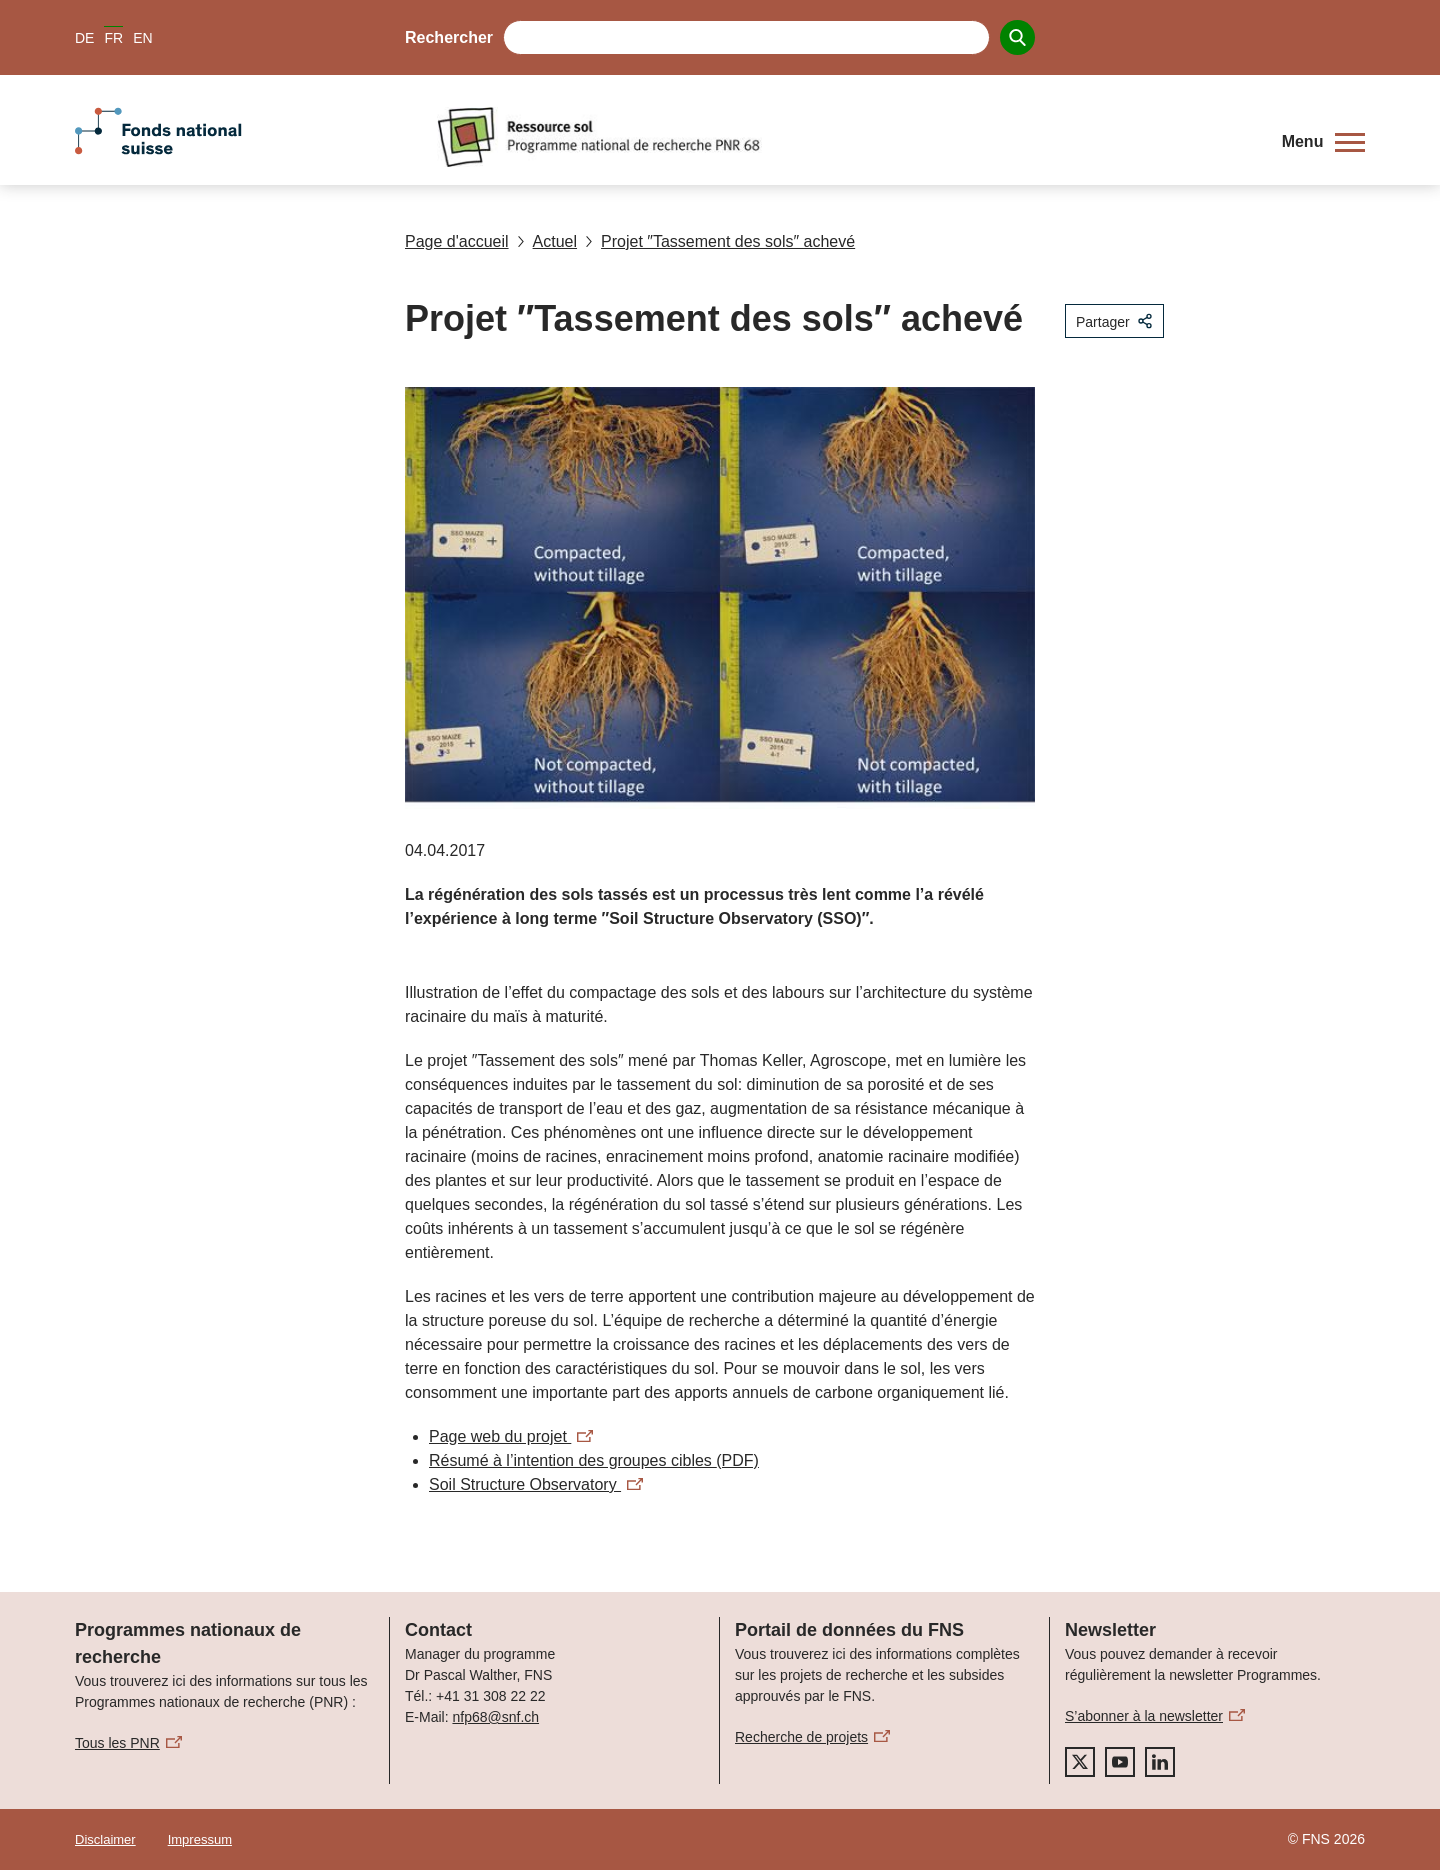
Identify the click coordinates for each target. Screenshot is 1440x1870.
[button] (1323, 142)
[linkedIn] (1160, 1762)
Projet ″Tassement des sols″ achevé (720, 241)
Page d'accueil (457, 241)
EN (142, 38)
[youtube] (1120, 1762)
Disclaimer (105, 1839)
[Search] (1017, 37)
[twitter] (1080, 1762)
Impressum (200, 1839)
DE (84, 38)
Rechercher (449, 37)
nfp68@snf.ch (495, 1717)
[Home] (844, 137)
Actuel (547, 241)
